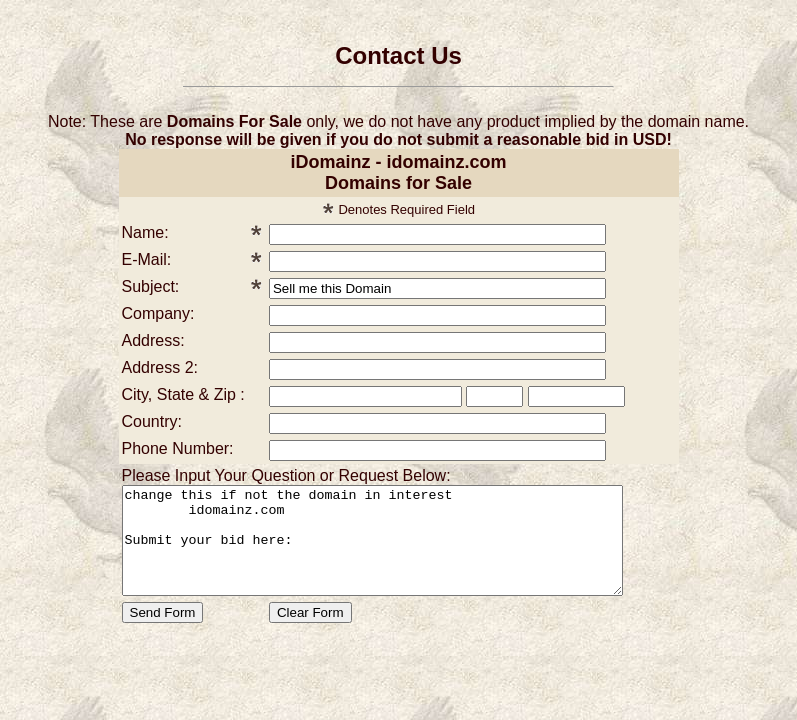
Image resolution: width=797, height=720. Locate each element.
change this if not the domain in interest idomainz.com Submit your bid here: (398, 551)
